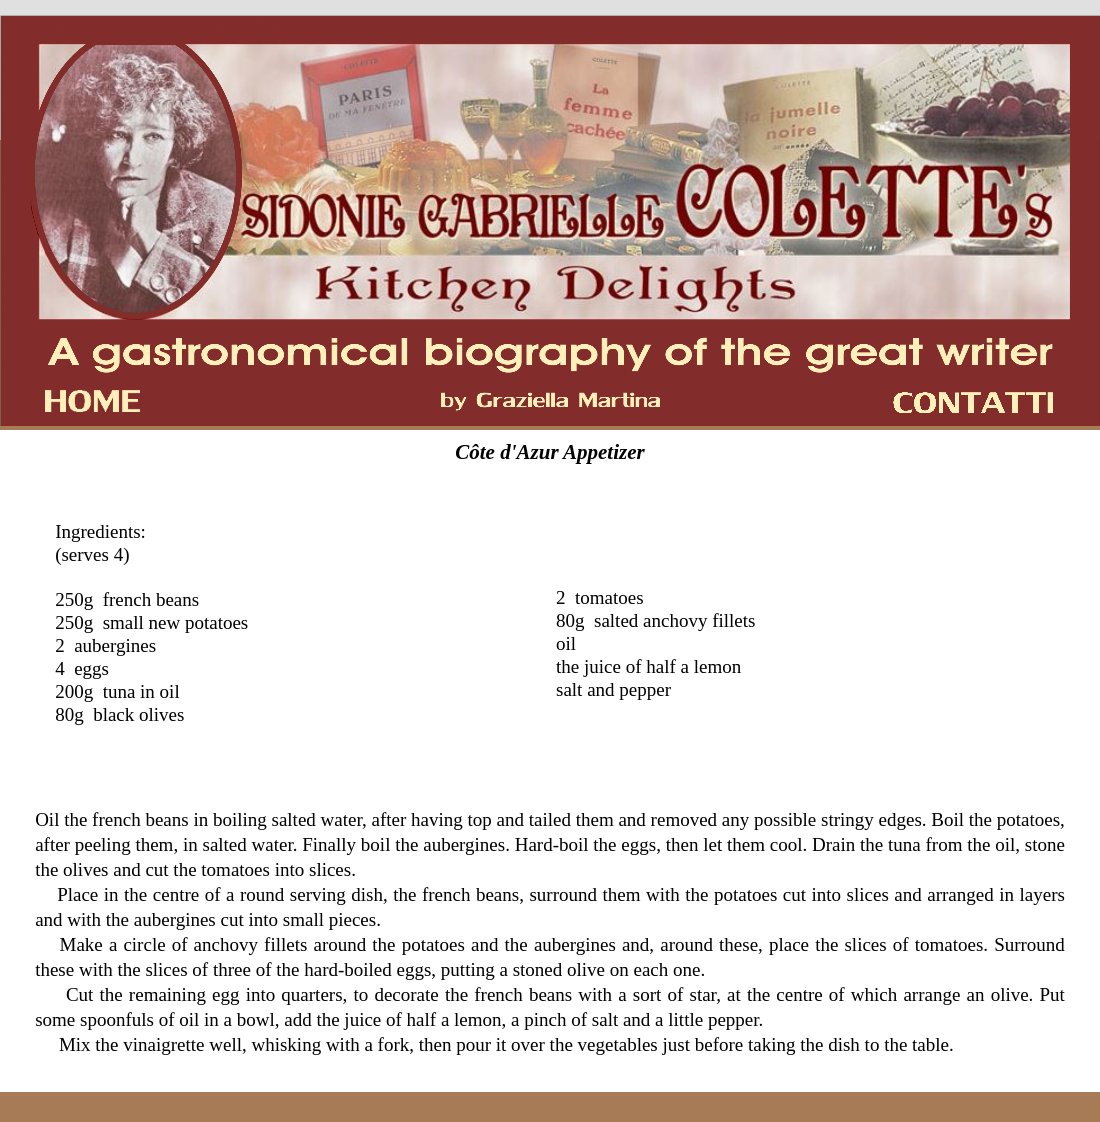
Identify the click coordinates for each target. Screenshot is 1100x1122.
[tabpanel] (550, 453)
